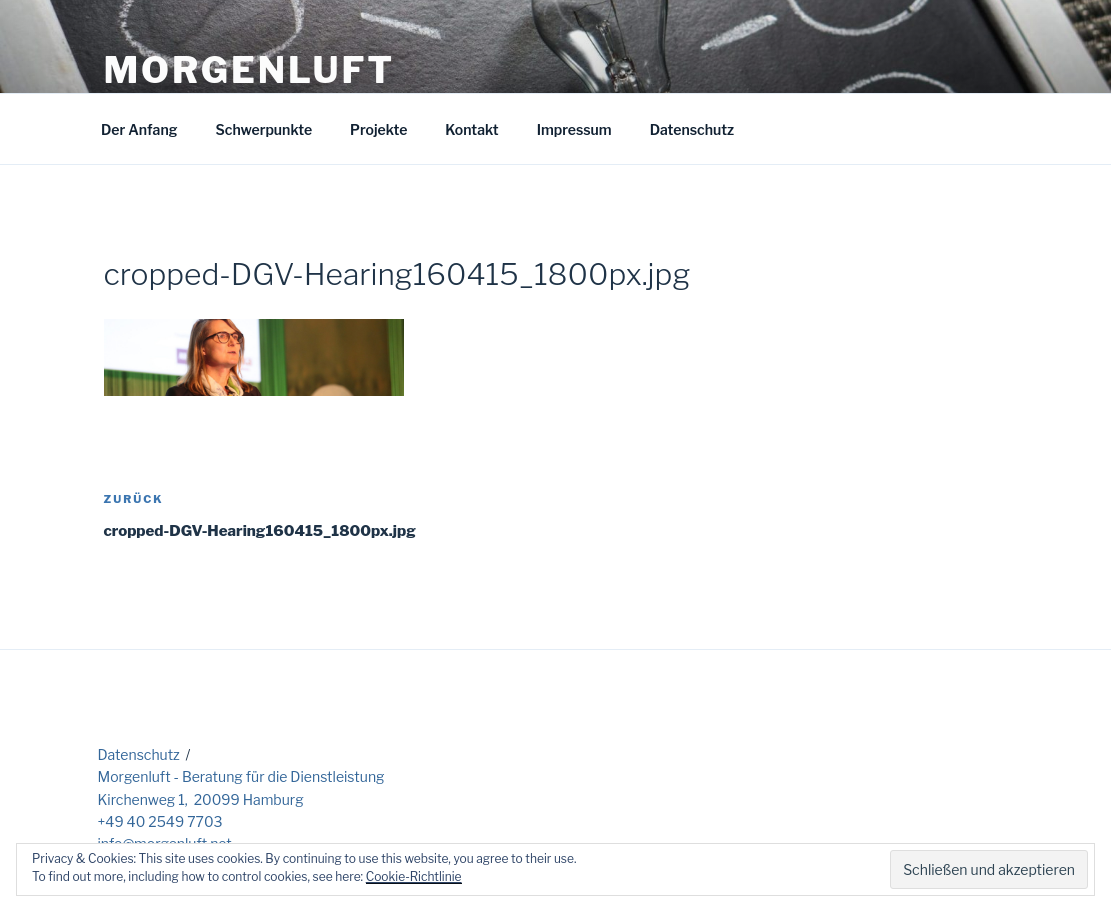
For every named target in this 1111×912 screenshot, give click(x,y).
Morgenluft (250, 70)
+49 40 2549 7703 (160, 821)
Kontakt (471, 129)
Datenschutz (692, 129)
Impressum (574, 129)
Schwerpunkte (263, 129)
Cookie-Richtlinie (414, 876)
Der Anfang (139, 129)
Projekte (378, 129)
